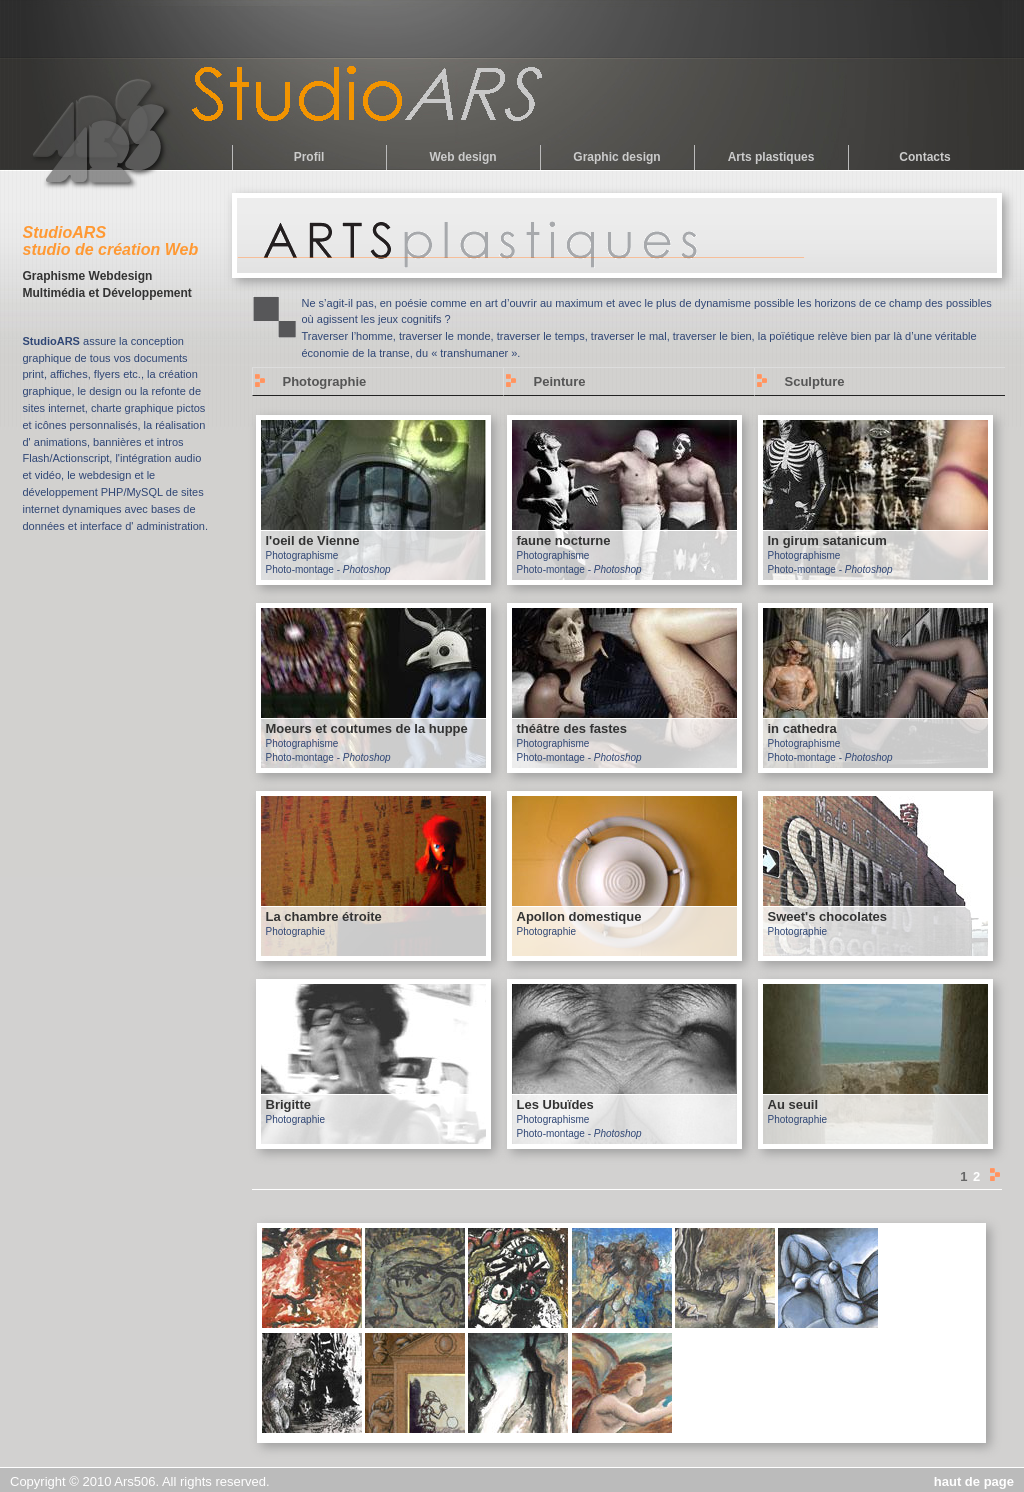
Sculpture (815, 381)
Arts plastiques (771, 157)
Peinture (560, 381)
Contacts (924, 157)
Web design (462, 157)
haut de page (974, 1481)
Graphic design (616, 157)
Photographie (325, 381)
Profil (309, 157)
